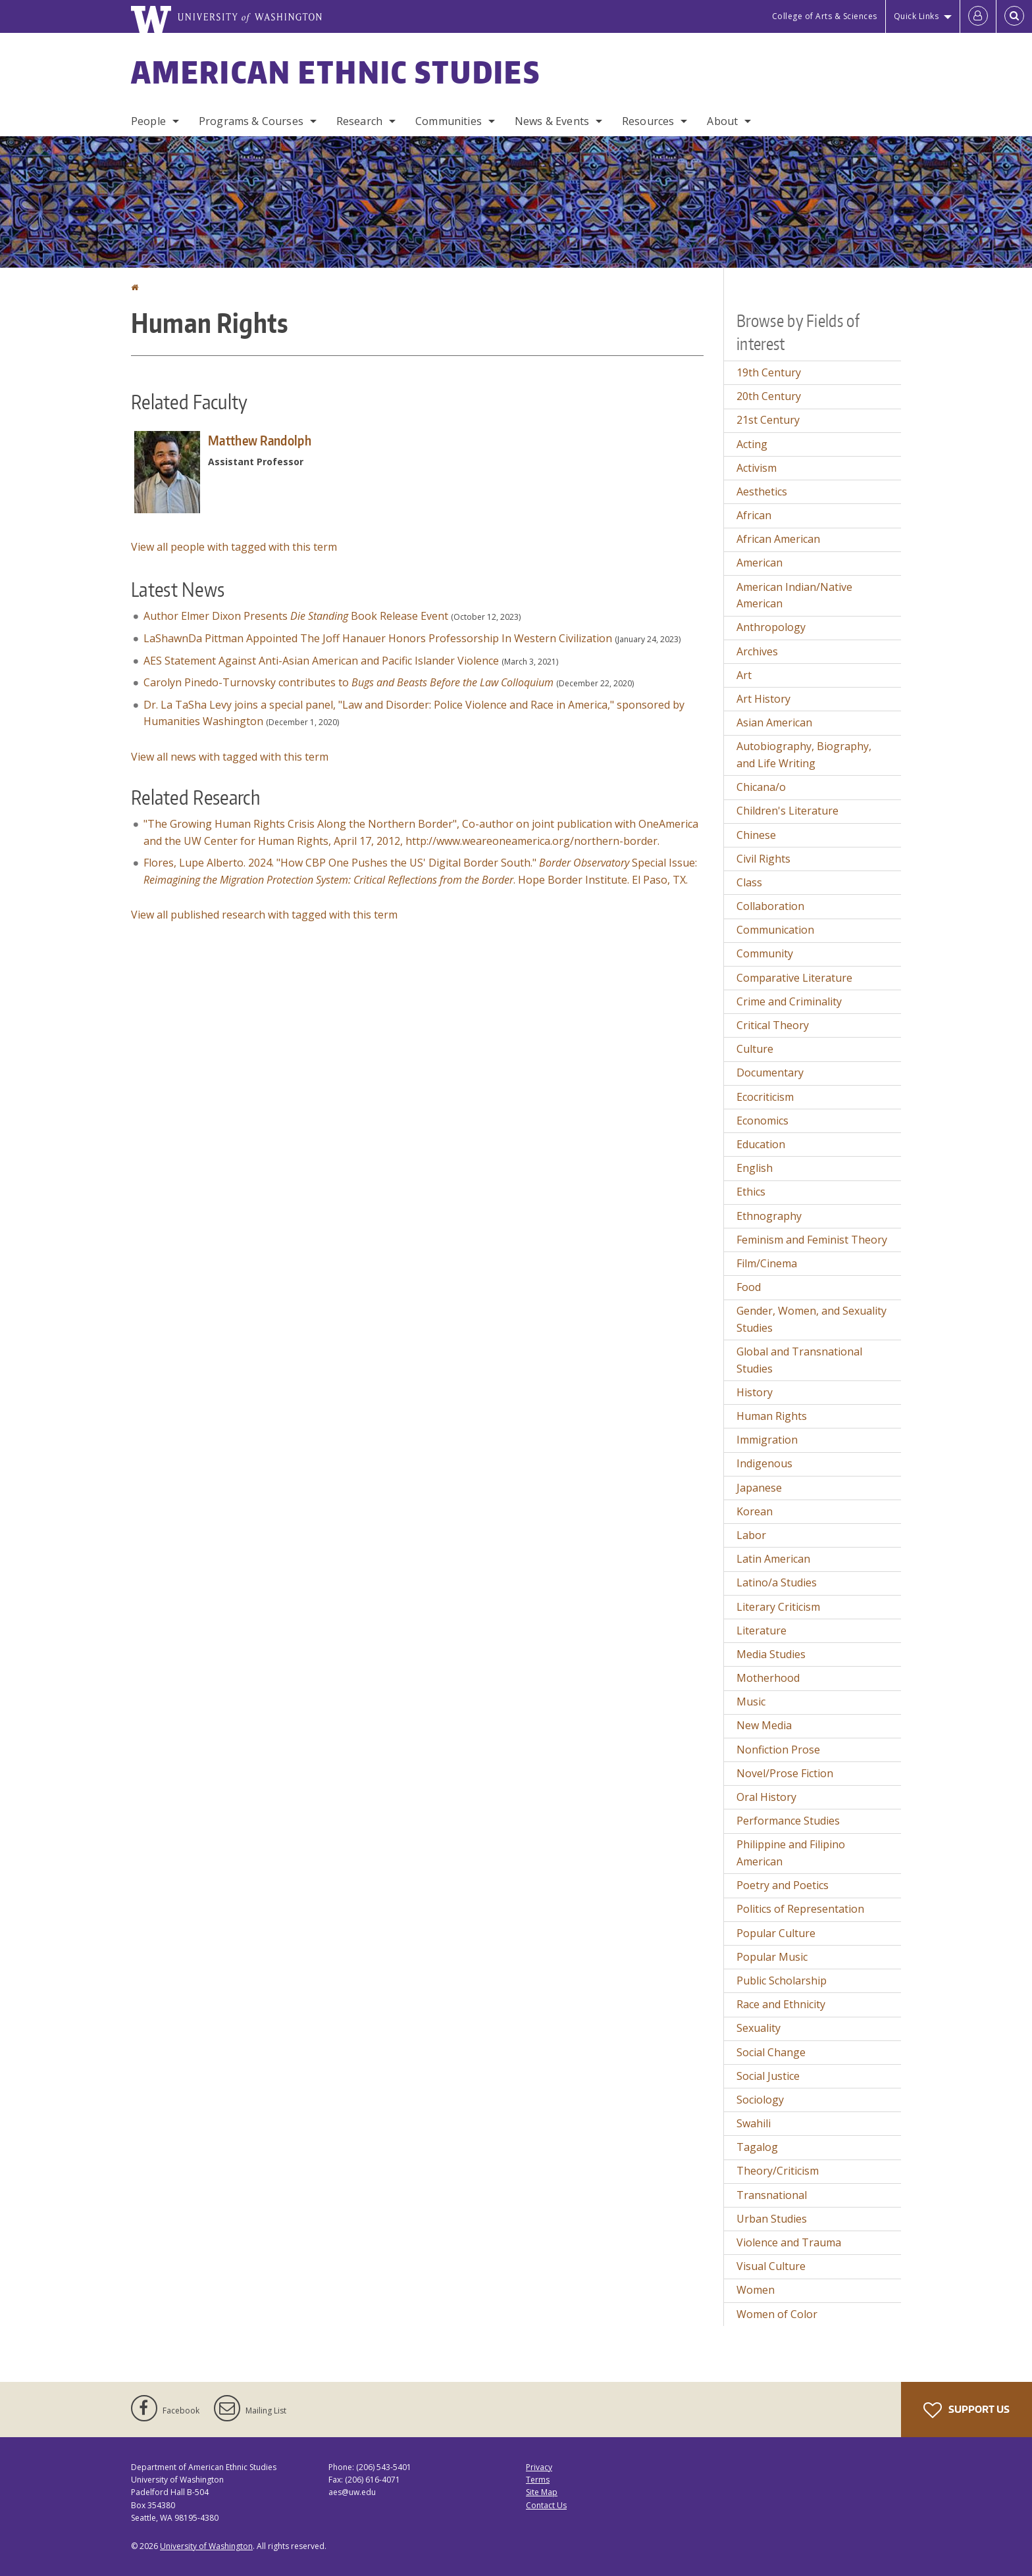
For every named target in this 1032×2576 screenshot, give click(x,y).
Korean (754, 1511)
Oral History (766, 1797)
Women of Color (776, 2314)
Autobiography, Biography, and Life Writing (803, 754)
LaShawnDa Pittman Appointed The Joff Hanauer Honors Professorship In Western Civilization (377, 638)
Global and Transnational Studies (799, 1360)
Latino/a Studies (776, 1582)
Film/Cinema (766, 1263)
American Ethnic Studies (335, 72)
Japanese (759, 1487)
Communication (775, 929)
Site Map (541, 2492)
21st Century (768, 420)
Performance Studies (788, 1820)
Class (749, 882)
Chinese (756, 835)
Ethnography (769, 1216)
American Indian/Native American (794, 595)
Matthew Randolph (259, 440)
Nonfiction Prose (778, 1749)
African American (778, 539)
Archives (757, 651)
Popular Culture (775, 1933)
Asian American (774, 722)
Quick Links (916, 16)
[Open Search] (1014, 16)
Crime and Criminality (789, 1001)
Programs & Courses (251, 121)
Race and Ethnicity (780, 2004)
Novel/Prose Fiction (784, 1773)
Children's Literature (787, 810)
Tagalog (757, 2147)
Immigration (767, 1439)
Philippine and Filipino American (790, 1853)
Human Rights (771, 1416)
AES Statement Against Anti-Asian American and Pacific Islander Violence (321, 660)
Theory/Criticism (777, 2170)
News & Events (552, 121)
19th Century (768, 372)
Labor (751, 1535)
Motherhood (768, 1678)
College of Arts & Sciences (824, 16)
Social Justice (768, 2076)
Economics (762, 1120)
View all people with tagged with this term (234, 547)
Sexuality (758, 2028)
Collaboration (770, 906)
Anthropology (771, 627)
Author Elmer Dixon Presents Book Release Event (295, 616)
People (148, 121)
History (754, 1392)
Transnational (771, 2195)
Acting (751, 444)
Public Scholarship (781, 1980)
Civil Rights (763, 858)
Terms (538, 2479)
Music (750, 1701)
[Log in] (978, 16)
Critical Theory (772, 1025)
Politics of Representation (800, 1909)
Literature (761, 1630)
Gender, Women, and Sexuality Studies (811, 1319)
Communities (448, 121)
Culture (754, 1049)
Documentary (770, 1072)
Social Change (771, 2052)
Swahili (753, 2123)
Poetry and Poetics (782, 1885)
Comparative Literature (794, 978)
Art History (763, 699)
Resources (648, 121)
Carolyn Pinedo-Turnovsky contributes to (348, 682)
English (754, 1168)
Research (359, 121)
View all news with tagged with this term (229, 756)
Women (755, 2290)
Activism (756, 468)
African (753, 515)
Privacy (539, 2467)
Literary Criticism (778, 1607)
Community (764, 953)
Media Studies (771, 1654)
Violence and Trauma (788, 2242)
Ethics (750, 1191)
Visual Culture (771, 2266)
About (722, 121)
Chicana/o (761, 787)
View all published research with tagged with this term (264, 914)
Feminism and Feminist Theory (811, 1239)
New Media (764, 1725)
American (759, 562)
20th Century (768, 396)
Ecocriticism (765, 1097)
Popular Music (772, 1957)
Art (744, 675)
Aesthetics (761, 491)
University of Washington (206, 2546)
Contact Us (546, 2505)
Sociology (760, 2099)
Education (760, 1144)
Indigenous (764, 1463)
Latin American (773, 1559)
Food (748, 1287)
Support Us (966, 2410)
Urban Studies (771, 2218)
